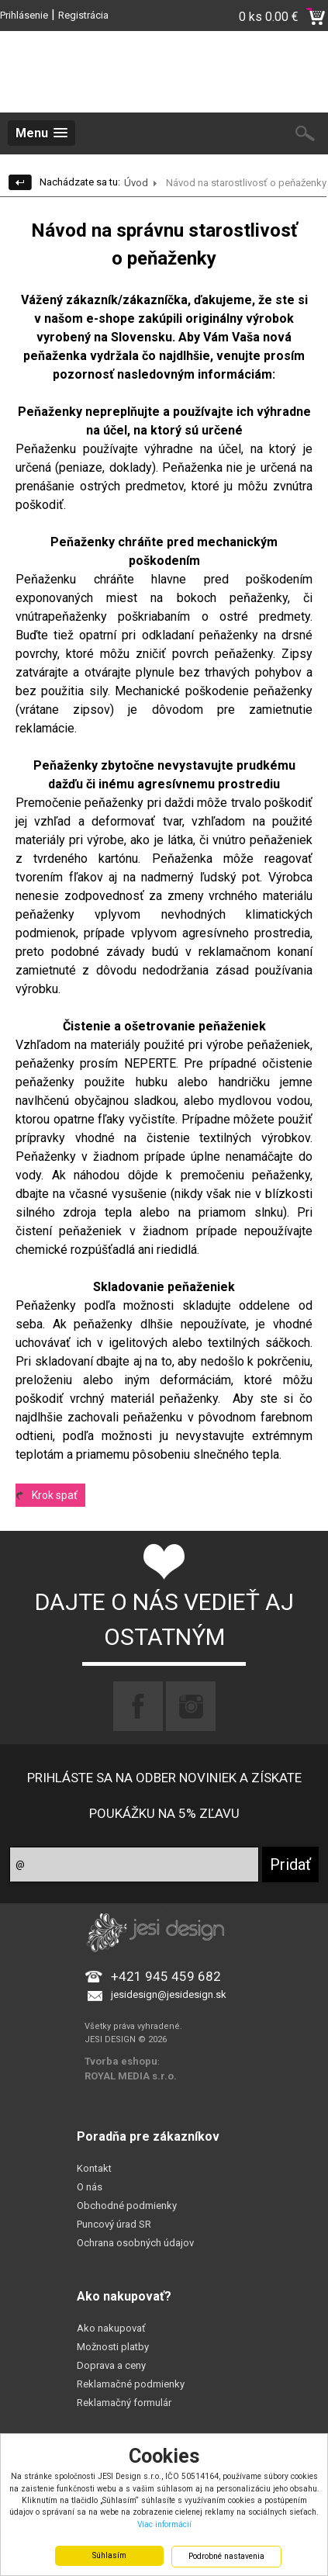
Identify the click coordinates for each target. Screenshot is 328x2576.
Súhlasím (109, 2555)
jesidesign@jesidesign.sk (168, 1994)
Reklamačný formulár (124, 2402)
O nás (89, 2187)
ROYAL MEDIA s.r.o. (131, 2076)
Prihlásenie (24, 15)
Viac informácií (164, 2524)
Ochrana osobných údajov (135, 2243)
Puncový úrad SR (114, 2224)
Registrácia (83, 15)
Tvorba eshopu (121, 2061)
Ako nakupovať (111, 2328)
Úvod (136, 183)
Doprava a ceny (111, 2365)
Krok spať (55, 1495)
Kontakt (94, 2168)
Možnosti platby (113, 2347)
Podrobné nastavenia (226, 2556)
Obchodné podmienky (127, 2205)
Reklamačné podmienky (131, 2384)
